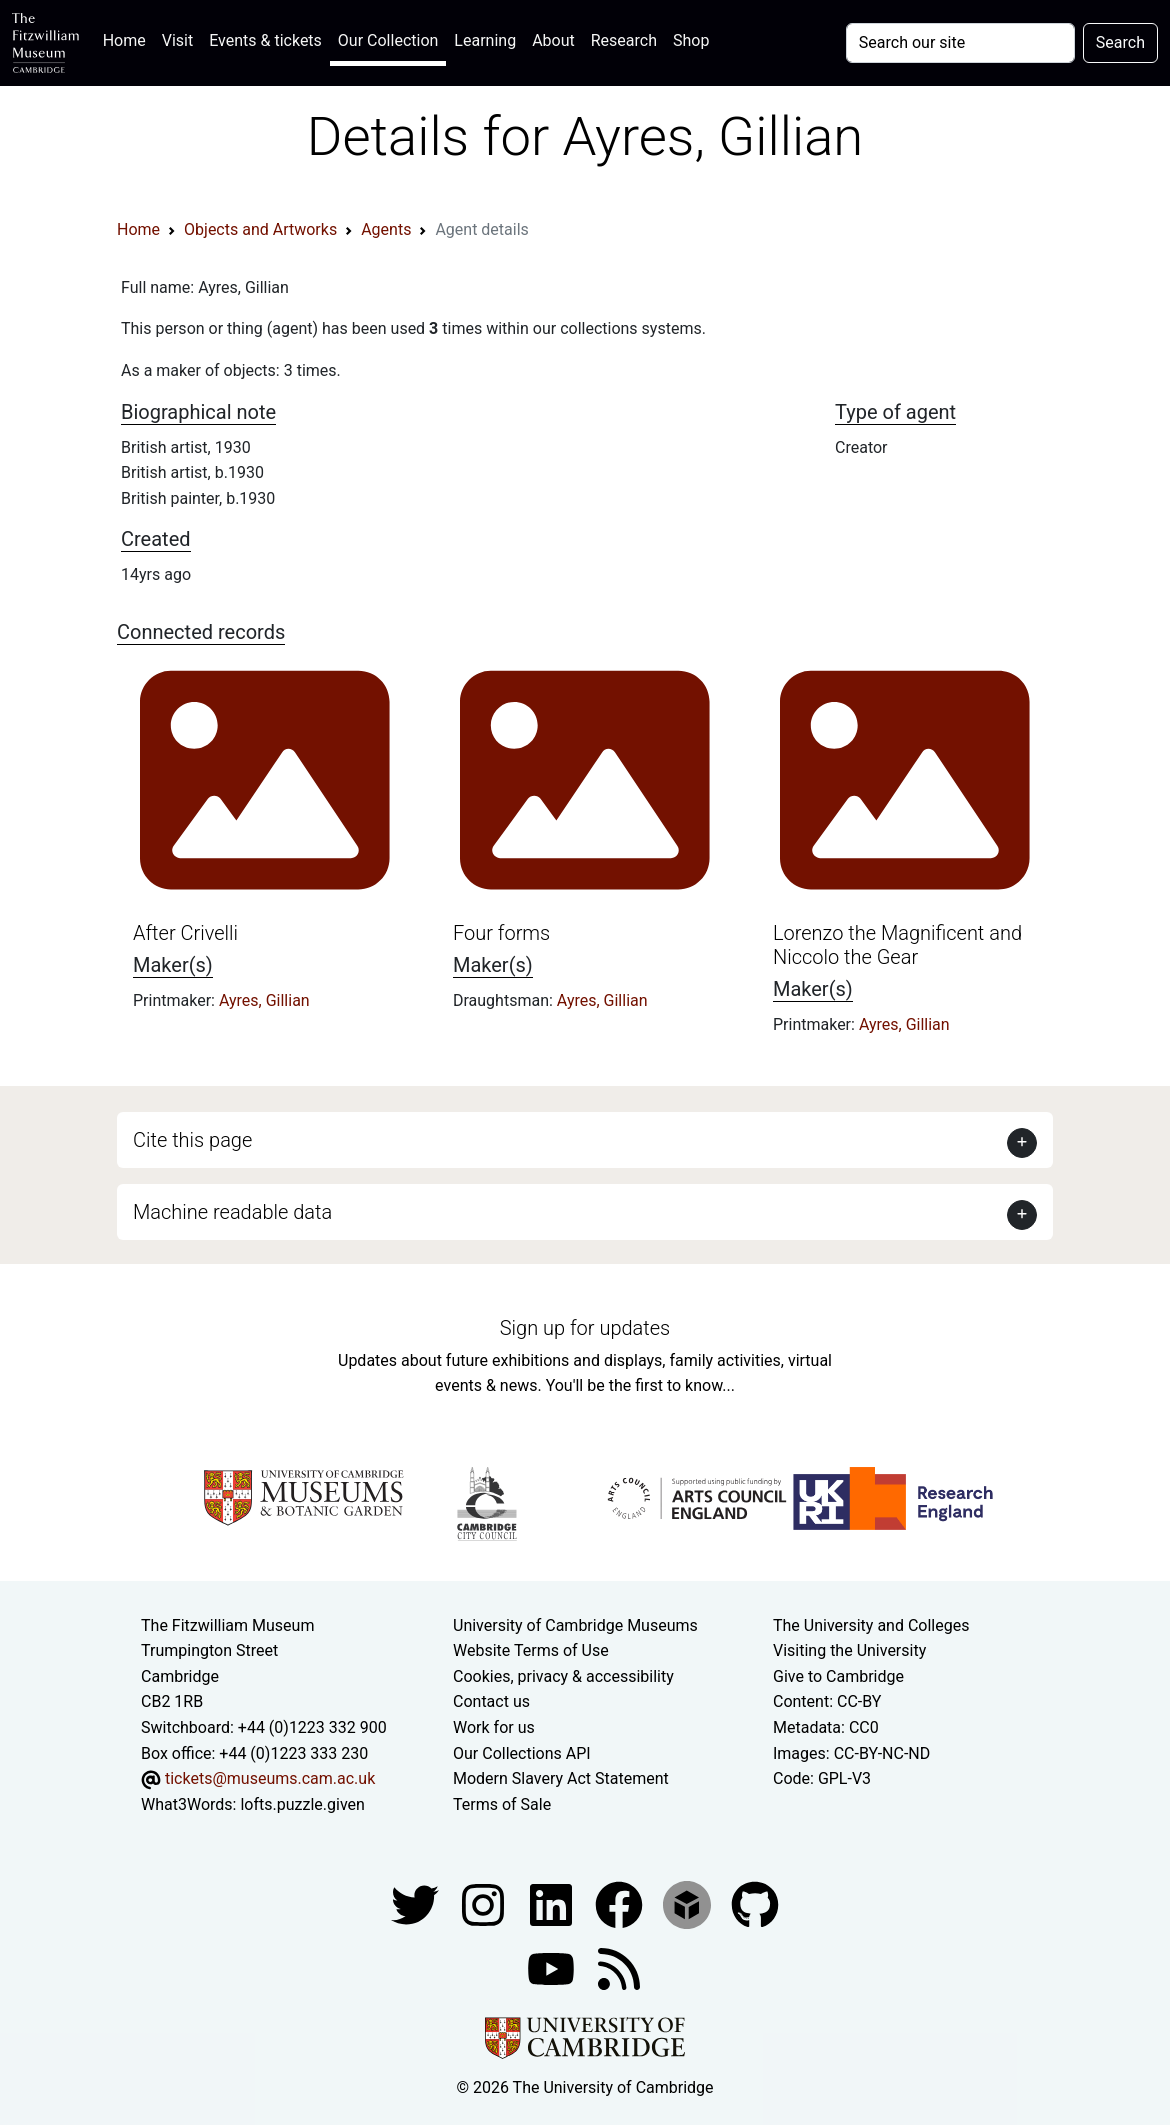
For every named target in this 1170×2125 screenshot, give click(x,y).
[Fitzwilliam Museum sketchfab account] (689, 1904)
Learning (485, 40)
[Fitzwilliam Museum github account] (755, 1904)
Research (624, 40)
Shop (691, 40)
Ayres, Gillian (264, 1000)
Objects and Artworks (260, 229)
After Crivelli (185, 933)
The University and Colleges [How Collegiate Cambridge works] (871, 1625)
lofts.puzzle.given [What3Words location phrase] (302, 1804)
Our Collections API (522, 1753)
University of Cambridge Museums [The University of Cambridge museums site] (575, 1625)
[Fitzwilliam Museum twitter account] (417, 1904)
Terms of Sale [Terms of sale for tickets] (502, 1804)
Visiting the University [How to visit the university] (849, 1650)
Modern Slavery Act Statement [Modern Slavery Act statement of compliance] (561, 1778)
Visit (177, 40)
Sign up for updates (585, 1328)
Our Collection (388, 40)
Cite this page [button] (192, 1140)
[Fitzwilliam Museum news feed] (619, 1968)
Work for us (494, 1727)
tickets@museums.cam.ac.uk (270, 1778)
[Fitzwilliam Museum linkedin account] (621, 1904)
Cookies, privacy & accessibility (563, 1676)
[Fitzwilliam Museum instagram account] (485, 1904)
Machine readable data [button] (232, 1212)
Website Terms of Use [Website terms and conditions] (531, 1650)
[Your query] (960, 43)
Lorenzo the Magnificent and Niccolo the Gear (897, 945)
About (553, 40)
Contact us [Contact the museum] (491, 1701)
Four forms (501, 933)
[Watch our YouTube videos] (553, 1968)
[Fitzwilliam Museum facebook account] (553, 1904)
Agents (386, 229)
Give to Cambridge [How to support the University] (838, 1676)
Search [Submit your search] (1120, 42)
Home (128, 38)
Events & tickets (265, 40)
